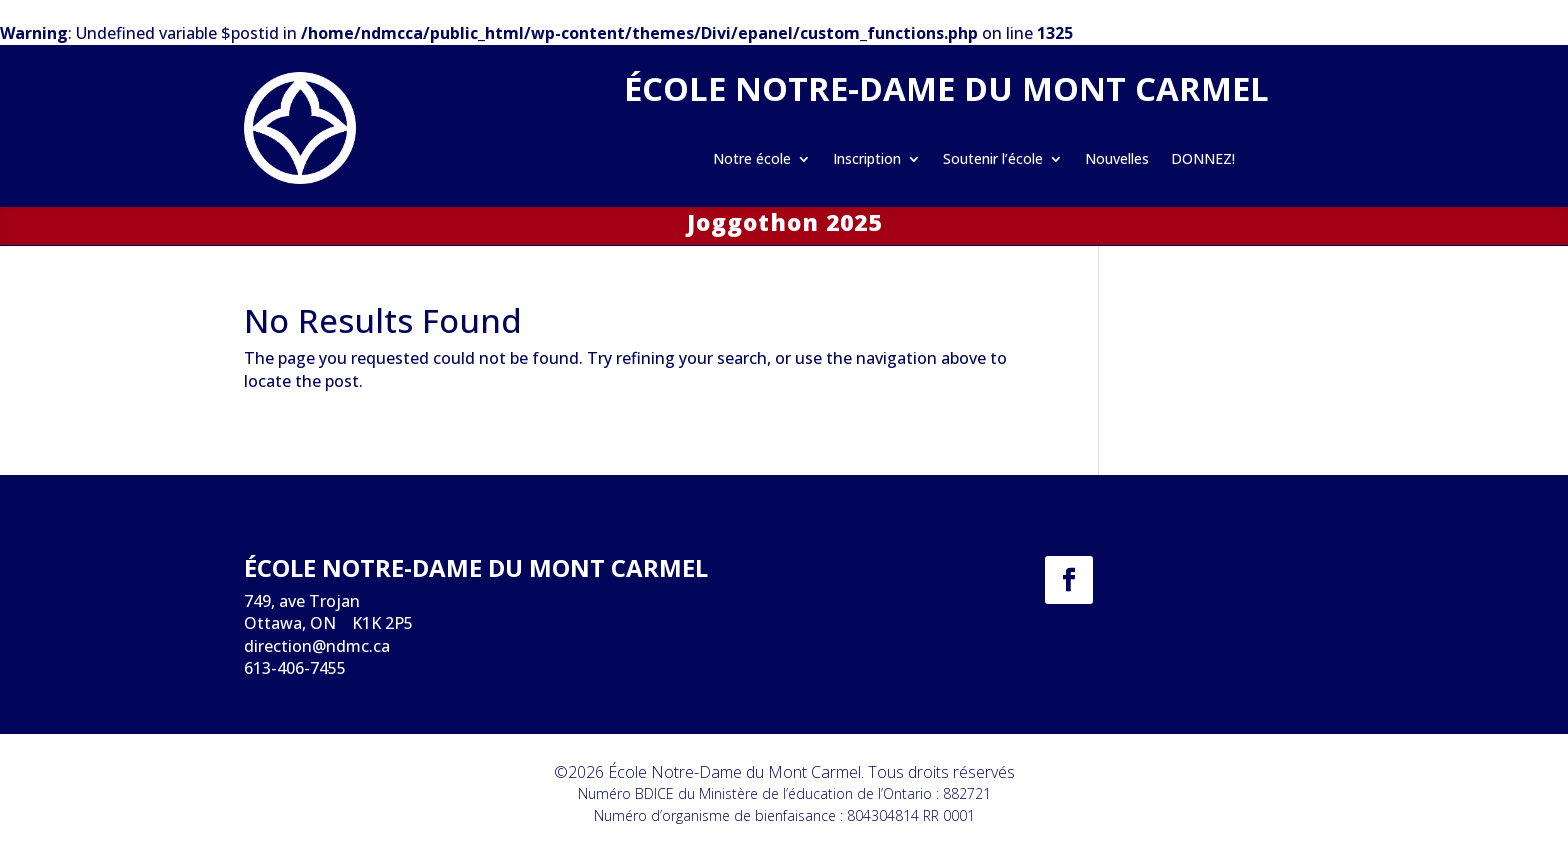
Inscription (867, 160)
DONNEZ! (1203, 160)
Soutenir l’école (993, 160)
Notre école (752, 160)
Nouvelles (1117, 160)
